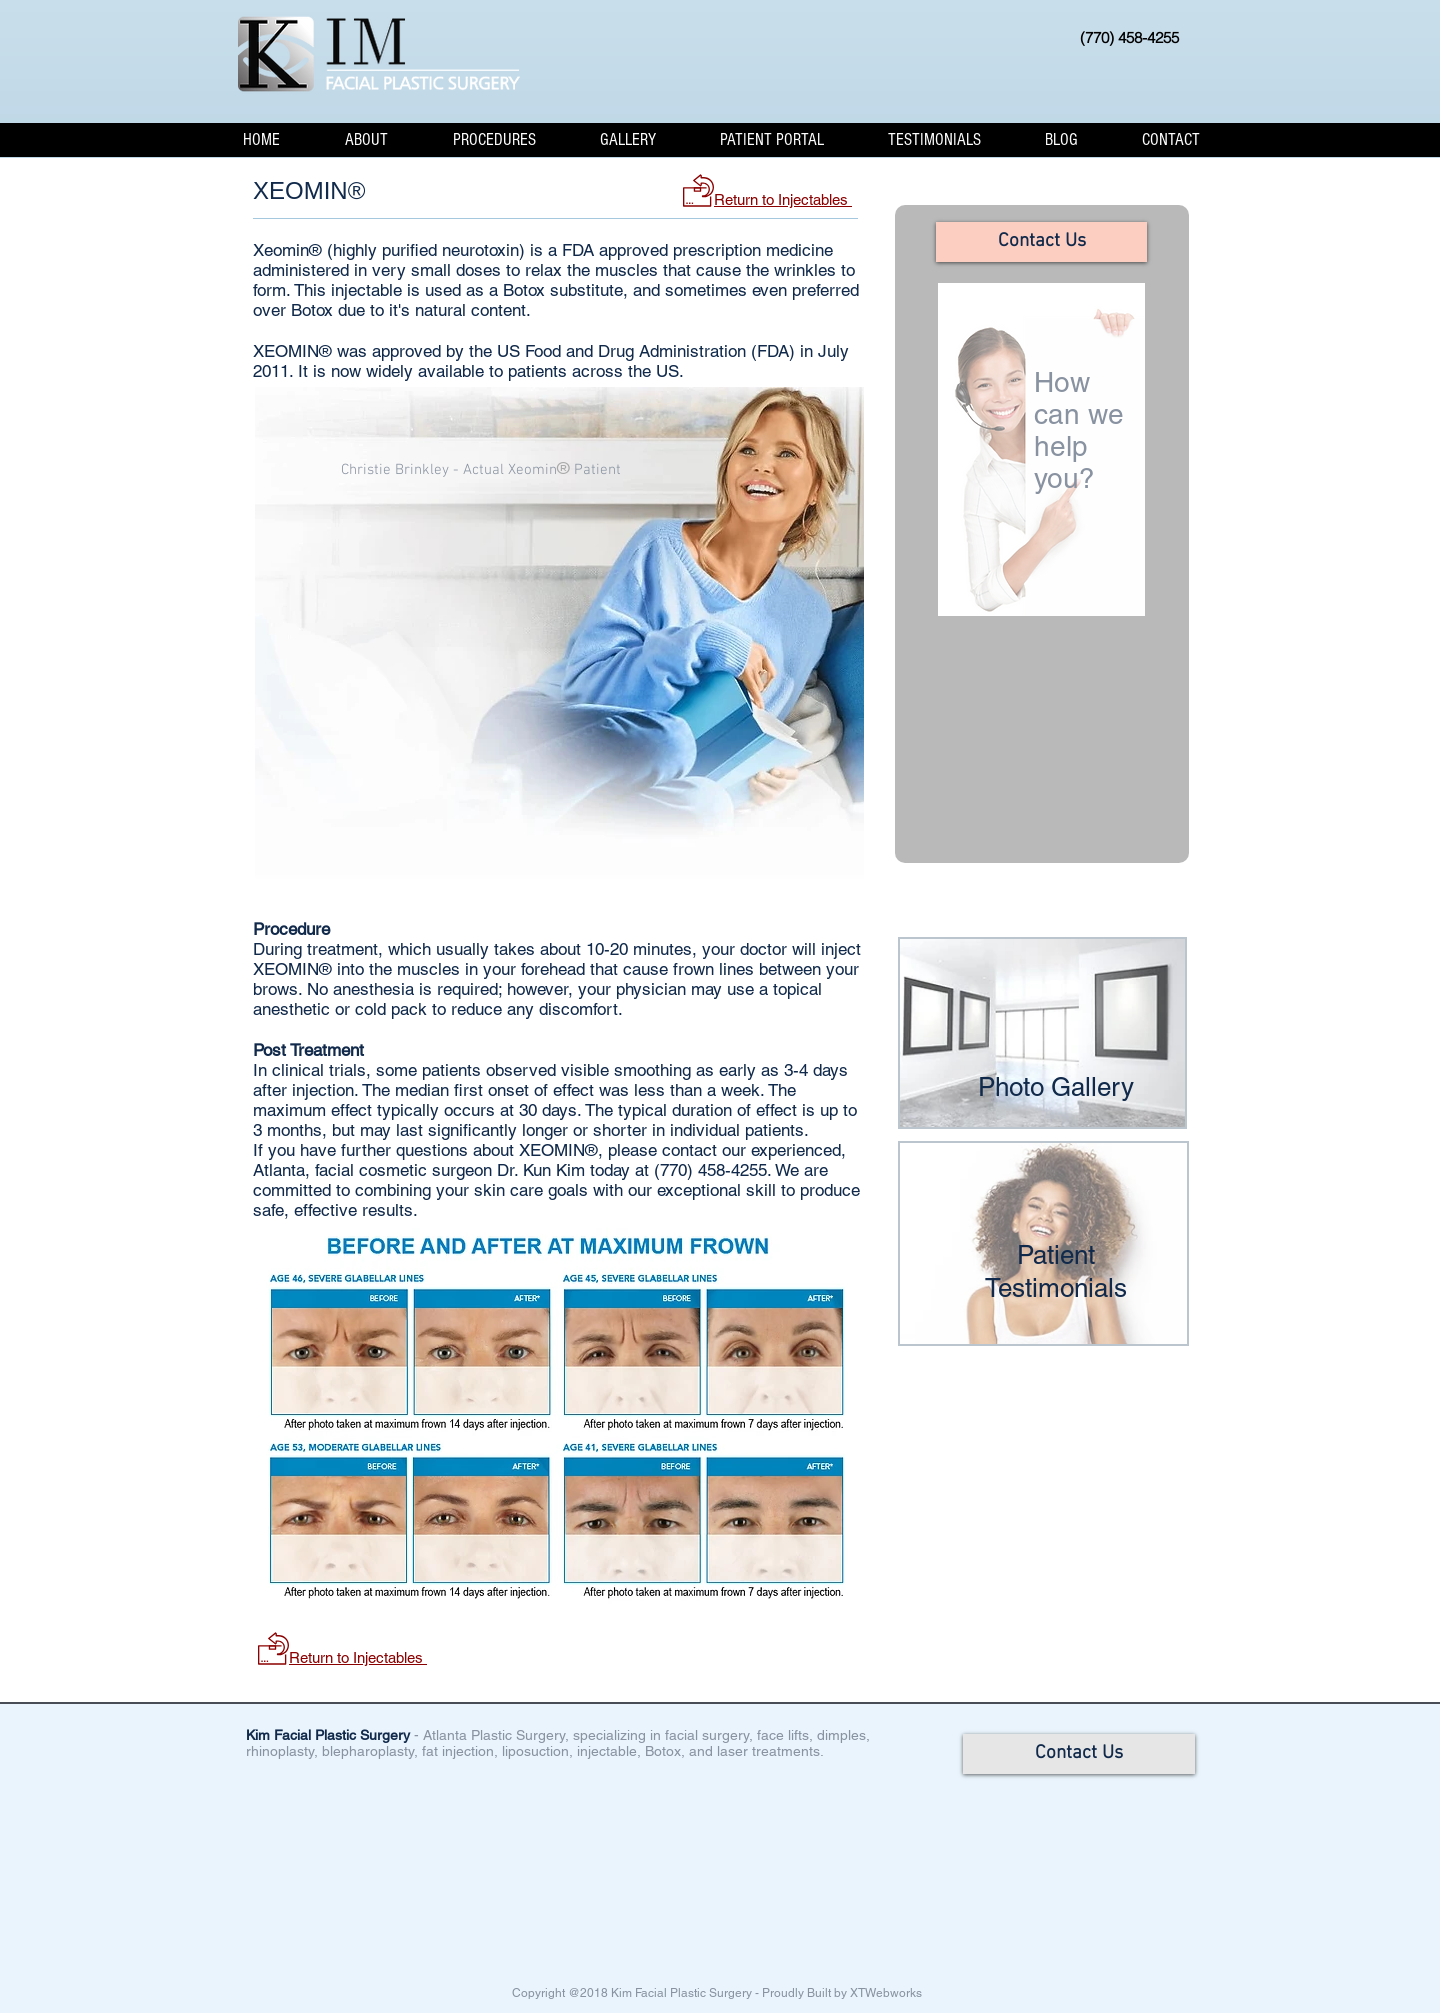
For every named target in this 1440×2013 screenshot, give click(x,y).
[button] (366, 139)
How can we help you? (1080, 430)
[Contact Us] (1041, 242)
